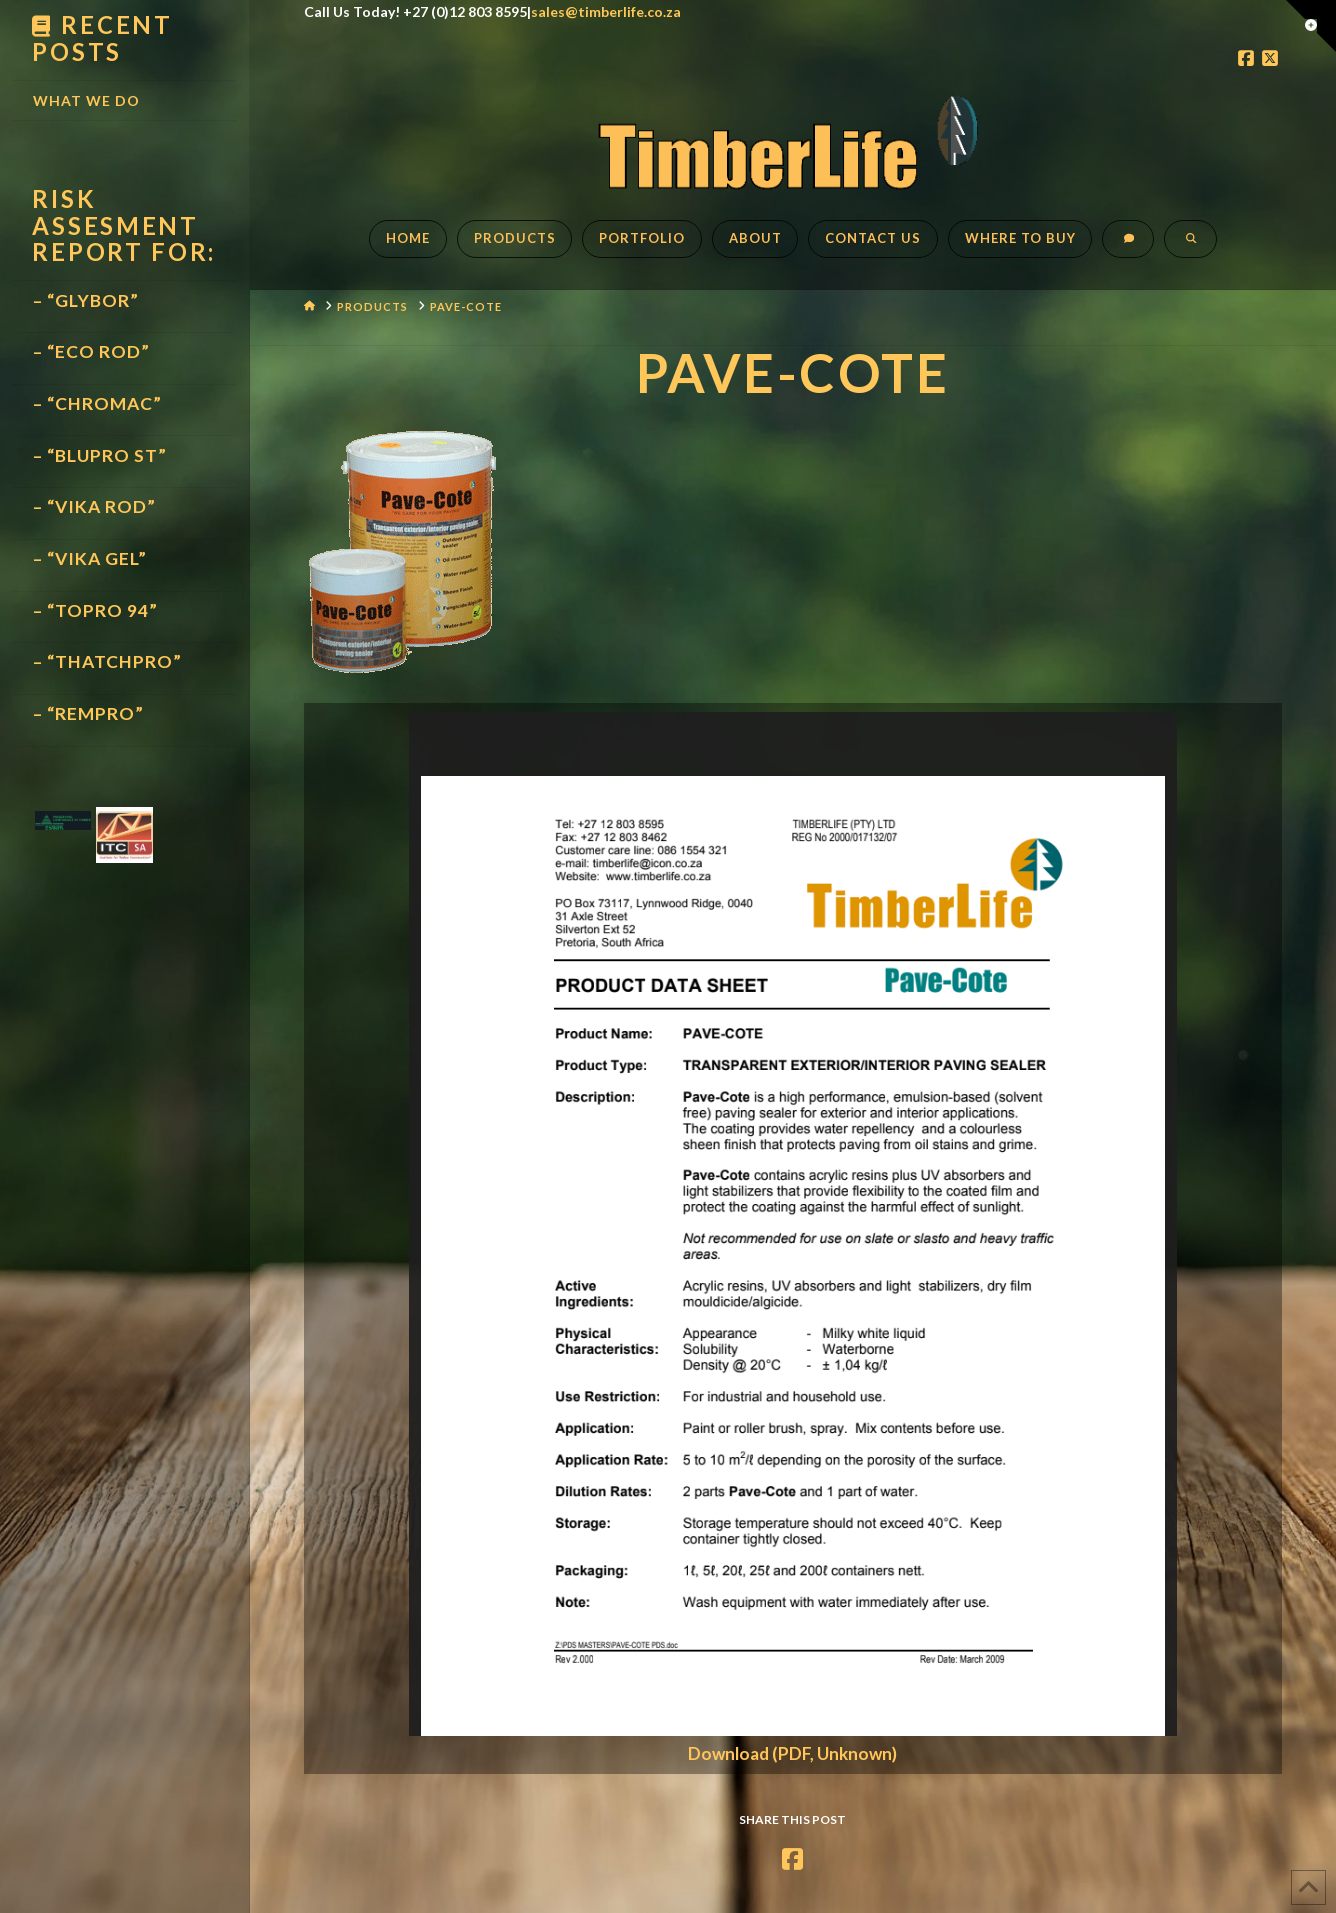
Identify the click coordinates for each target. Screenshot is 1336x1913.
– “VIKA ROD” (94, 506)
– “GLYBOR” (86, 300)
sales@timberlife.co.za (606, 11)
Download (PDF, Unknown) (792, 1753)
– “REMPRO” (88, 713)
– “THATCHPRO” (107, 661)
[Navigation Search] (1190, 249)
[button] (1311, 26)
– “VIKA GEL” (90, 558)
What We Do (86, 100)
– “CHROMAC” (97, 403)
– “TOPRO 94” (95, 610)
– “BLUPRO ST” (100, 455)
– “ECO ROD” (91, 351)
